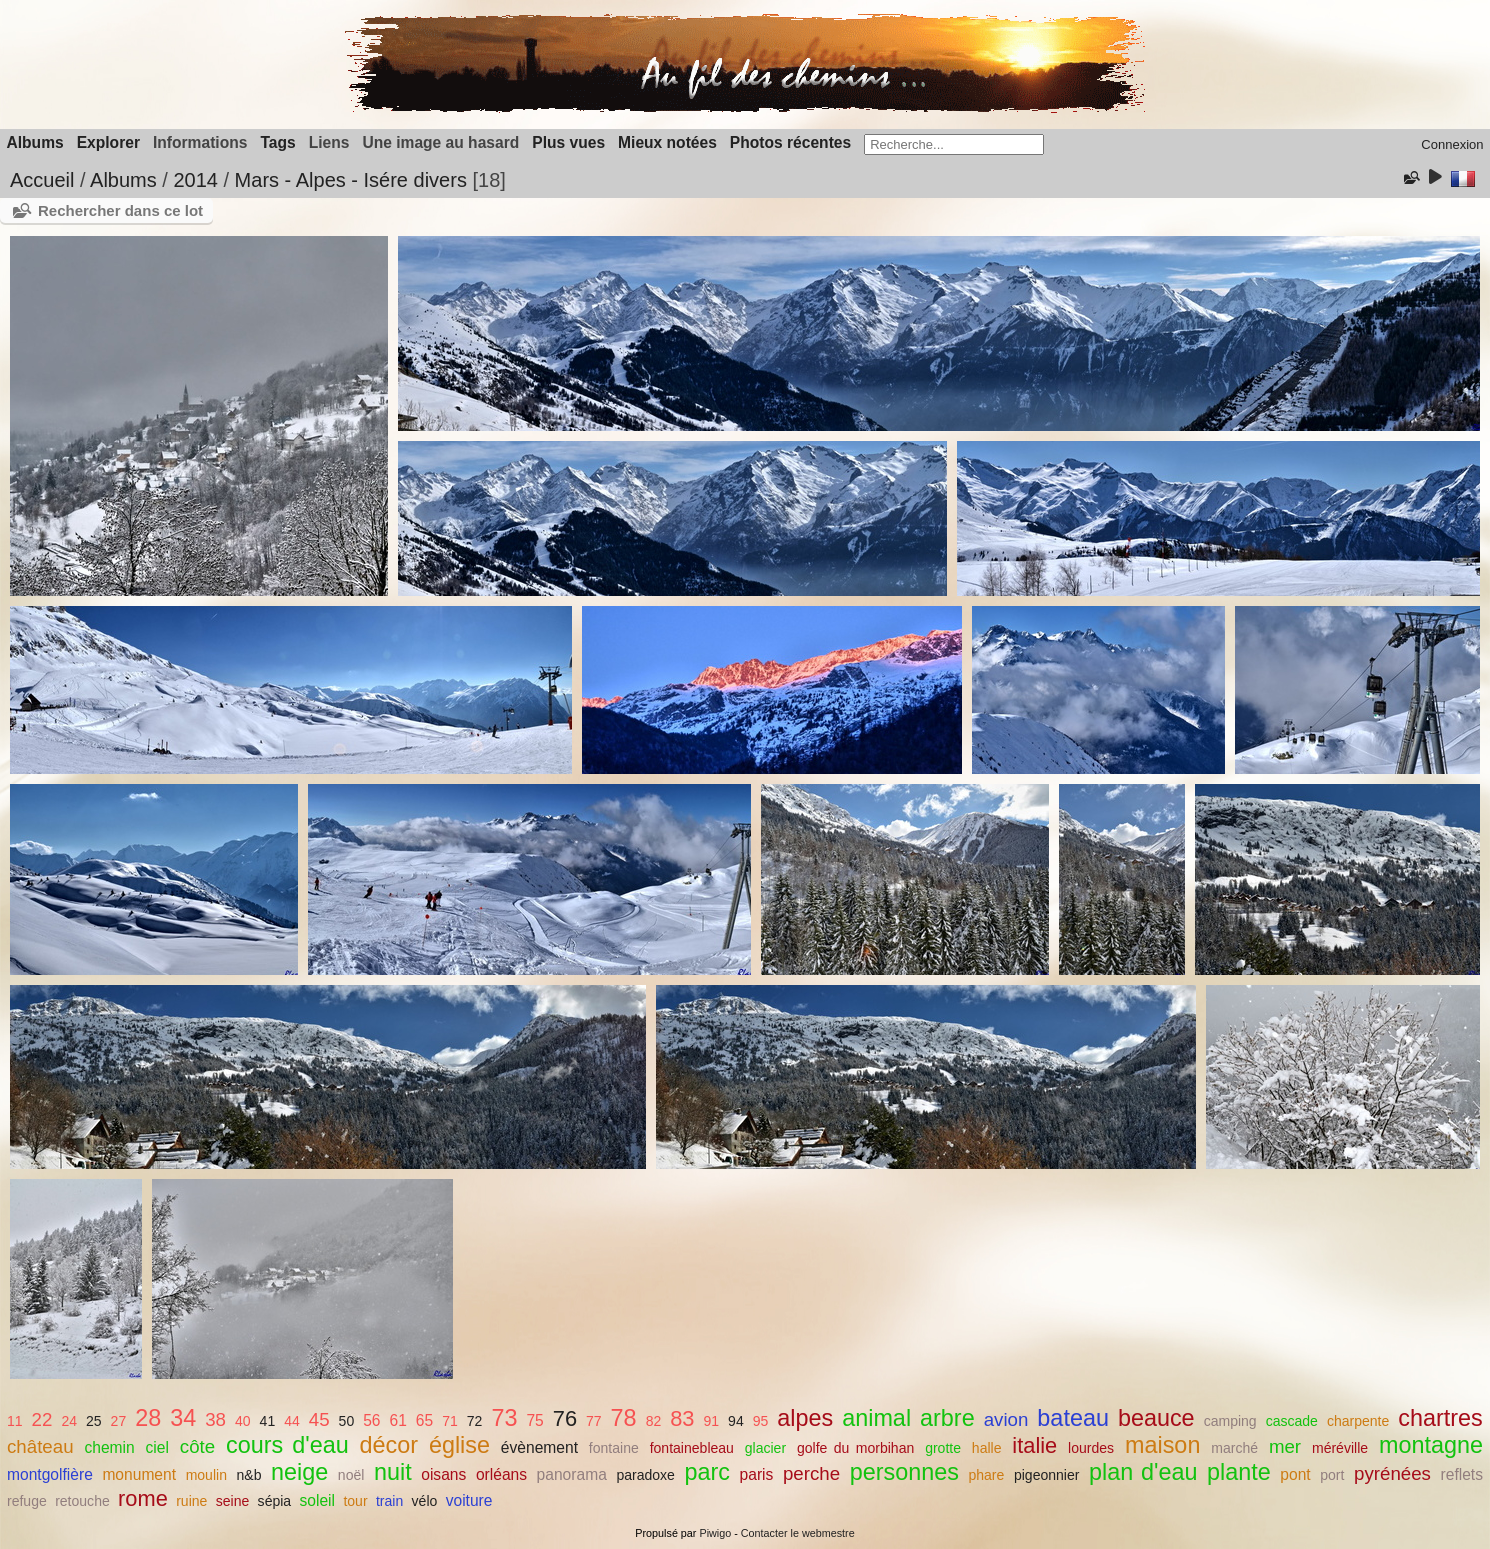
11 (15, 1421)
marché (1234, 1448)
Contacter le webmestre (798, 1533)
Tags (277, 142)
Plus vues (568, 142)
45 (319, 1419)
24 (69, 1421)
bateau (1073, 1418)
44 (292, 1421)
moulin (206, 1475)
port (1332, 1475)
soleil (318, 1500)
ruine (191, 1501)
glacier (765, 1448)
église (459, 1445)
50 (347, 1421)
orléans (501, 1474)
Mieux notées (667, 142)
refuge (27, 1501)
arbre (947, 1418)
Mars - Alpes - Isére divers (351, 180)
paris (757, 1474)
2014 (195, 180)
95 (761, 1421)
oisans (443, 1474)
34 (183, 1418)
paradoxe (645, 1475)
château (40, 1446)
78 (624, 1418)
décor (389, 1445)
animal (876, 1418)
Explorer (108, 142)
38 (215, 1419)
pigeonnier (1047, 1475)
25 (94, 1421)
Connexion (1452, 144)
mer (1285, 1446)
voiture (469, 1500)
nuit (393, 1472)
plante (1239, 1472)
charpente (1358, 1421)
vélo (425, 1501)
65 (424, 1420)
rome (143, 1498)
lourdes (1091, 1448)
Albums (35, 142)
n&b (249, 1475)
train (389, 1501)
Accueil (42, 180)
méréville (1340, 1448)
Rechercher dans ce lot (120, 210)
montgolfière (50, 1474)
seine (233, 1501)
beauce (1156, 1418)
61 (398, 1420)
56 (371, 1420)
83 (682, 1418)
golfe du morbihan (855, 1448)
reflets (1462, 1474)
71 (450, 1421)
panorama (572, 1474)
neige (299, 1472)
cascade (1292, 1421)
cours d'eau (287, 1445)
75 (534, 1420)
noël (351, 1475)
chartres (1440, 1418)
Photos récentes (790, 142)
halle (987, 1448)
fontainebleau (692, 1448)
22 (42, 1419)
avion (1006, 1419)
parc (707, 1472)
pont (1295, 1474)
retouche (82, 1501)
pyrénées (1392, 1473)
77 (594, 1421)
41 (268, 1421)
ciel (157, 1447)
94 (736, 1421)
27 (119, 1421)
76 (565, 1418)
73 (504, 1418)
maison (1162, 1445)
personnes (904, 1472)
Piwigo (715, 1533)
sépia (275, 1501)
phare (986, 1475)
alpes (805, 1418)
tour (355, 1501)
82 (654, 1421)
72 (475, 1421)
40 (243, 1421)
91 (711, 1421)
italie (1034, 1445)
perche (811, 1473)
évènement (539, 1447)
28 (148, 1418)
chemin (109, 1447)
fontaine (614, 1448)
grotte (943, 1448)
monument (139, 1474)
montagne (1431, 1445)
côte (197, 1446)
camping (1230, 1421)
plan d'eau (1143, 1472)
